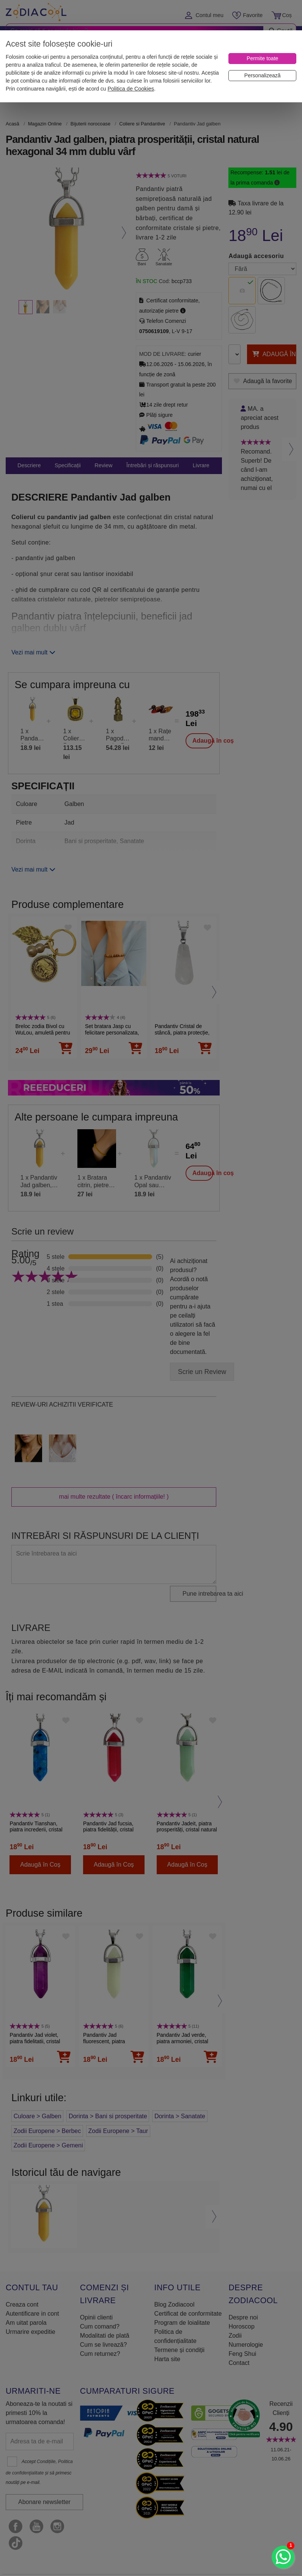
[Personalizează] (262, 75)
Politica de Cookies (130, 89)
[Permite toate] (262, 58)
